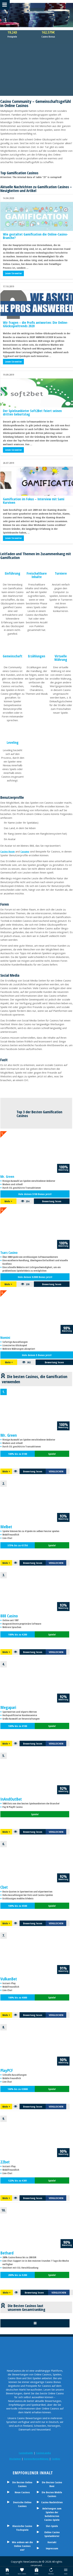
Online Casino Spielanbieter (52, 2534)
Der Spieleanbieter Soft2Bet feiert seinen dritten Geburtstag (32, 412)
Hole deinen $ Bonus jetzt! (37, 1355)
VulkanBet (8, 1979)
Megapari (8, 1707)
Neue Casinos (22, 2492)
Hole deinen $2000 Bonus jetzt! (35, 1277)
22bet (5, 2162)
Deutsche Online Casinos (22, 2504)
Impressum (52, 2548)
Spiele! (52, 1453)
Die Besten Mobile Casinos (52, 2494)
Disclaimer (15, 2458)
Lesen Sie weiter (13, 273)
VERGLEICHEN (56, 1471)
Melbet (6, 1526)
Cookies (56, 2458)
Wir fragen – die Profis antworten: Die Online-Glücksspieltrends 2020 (35, 324)
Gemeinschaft (12, 656)
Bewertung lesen (51, 1201)
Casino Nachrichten (52, 2502)
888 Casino (9, 1616)
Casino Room (7, 851)
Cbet (4, 1887)
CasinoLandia (43, 2453)
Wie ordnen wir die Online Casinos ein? (22, 2545)
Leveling (13, 742)
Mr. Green (7, 1176)
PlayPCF (6, 2070)
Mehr (8, 1201)
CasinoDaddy (26, 2453)
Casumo (24, 851)
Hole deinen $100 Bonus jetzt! (35, 1194)
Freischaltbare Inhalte (37, 575)
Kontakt (52, 2542)
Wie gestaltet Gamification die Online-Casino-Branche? (35, 236)
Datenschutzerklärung (36, 2458)
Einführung (12, 573)
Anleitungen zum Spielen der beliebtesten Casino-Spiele (51, 2514)
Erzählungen (36, 656)
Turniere (61, 573)
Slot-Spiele (52, 2526)
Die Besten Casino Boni (52, 2484)
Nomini (5, 1337)
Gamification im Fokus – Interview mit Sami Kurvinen (33, 501)
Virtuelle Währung (60, 658)
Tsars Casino (8, 1252)
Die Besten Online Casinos (22, 2484)
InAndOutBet (11, 1799)
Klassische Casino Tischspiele (22, 2527)
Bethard (6, 2253)
